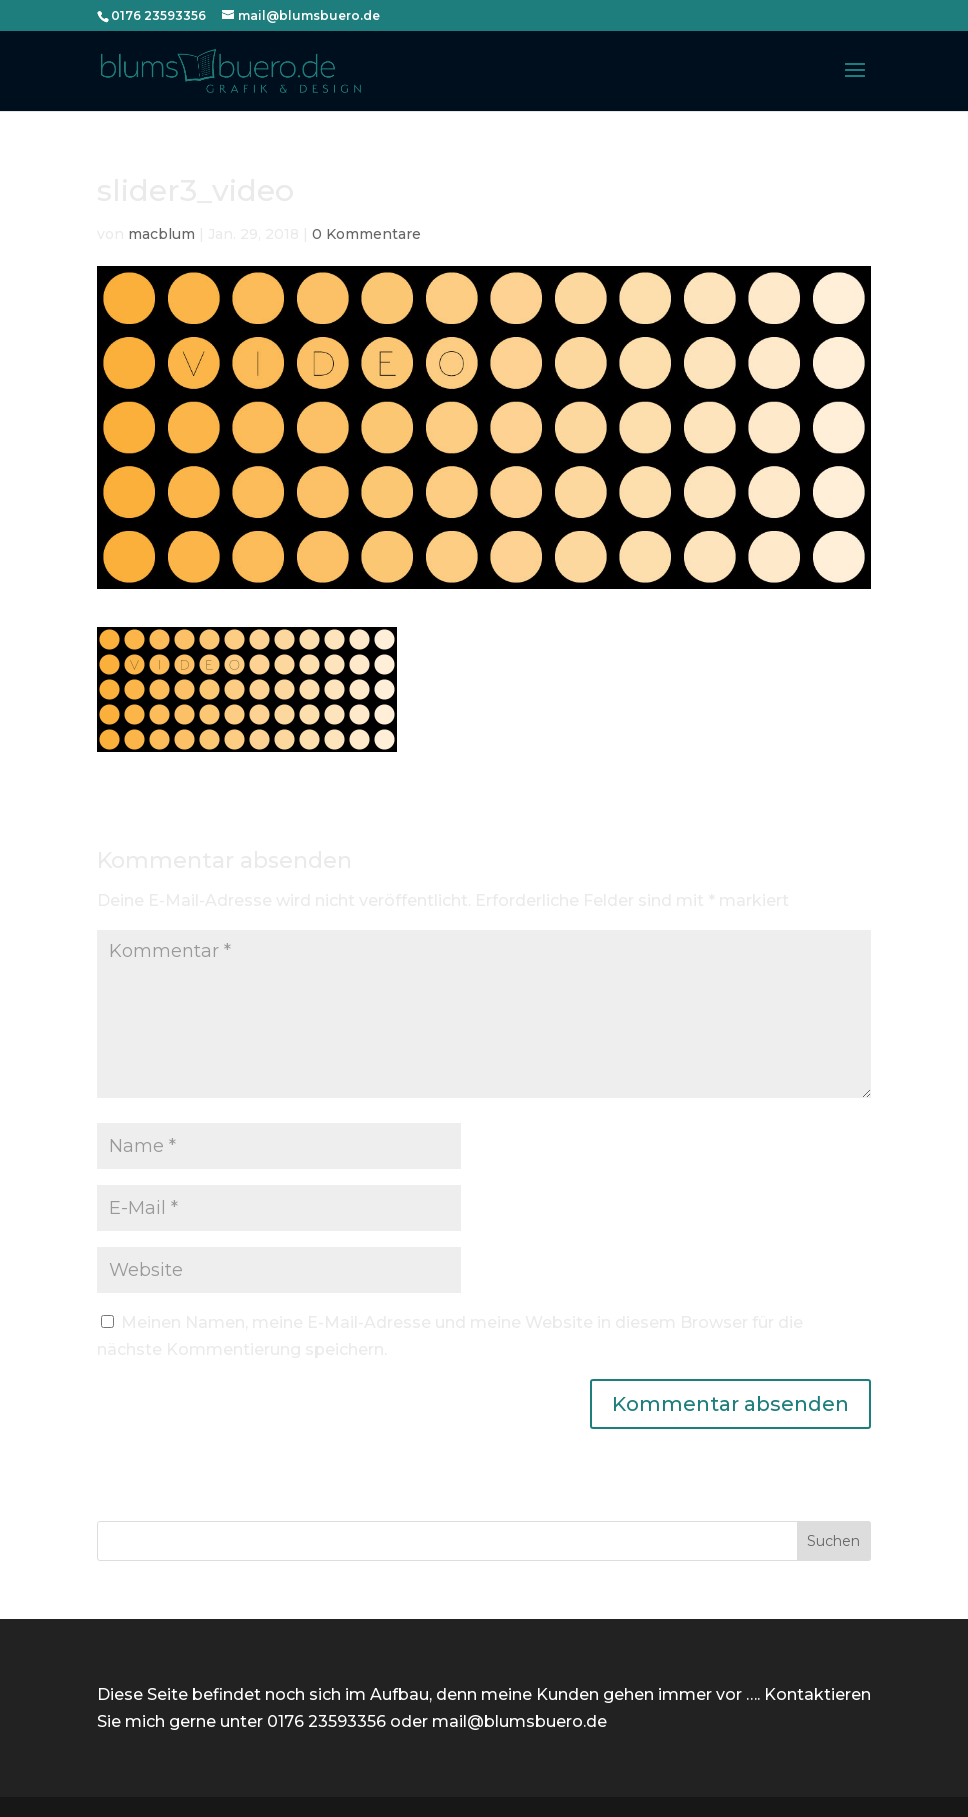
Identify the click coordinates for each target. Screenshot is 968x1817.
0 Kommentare (366, 234)
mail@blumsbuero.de (519, 1721)
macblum (161, 234)
